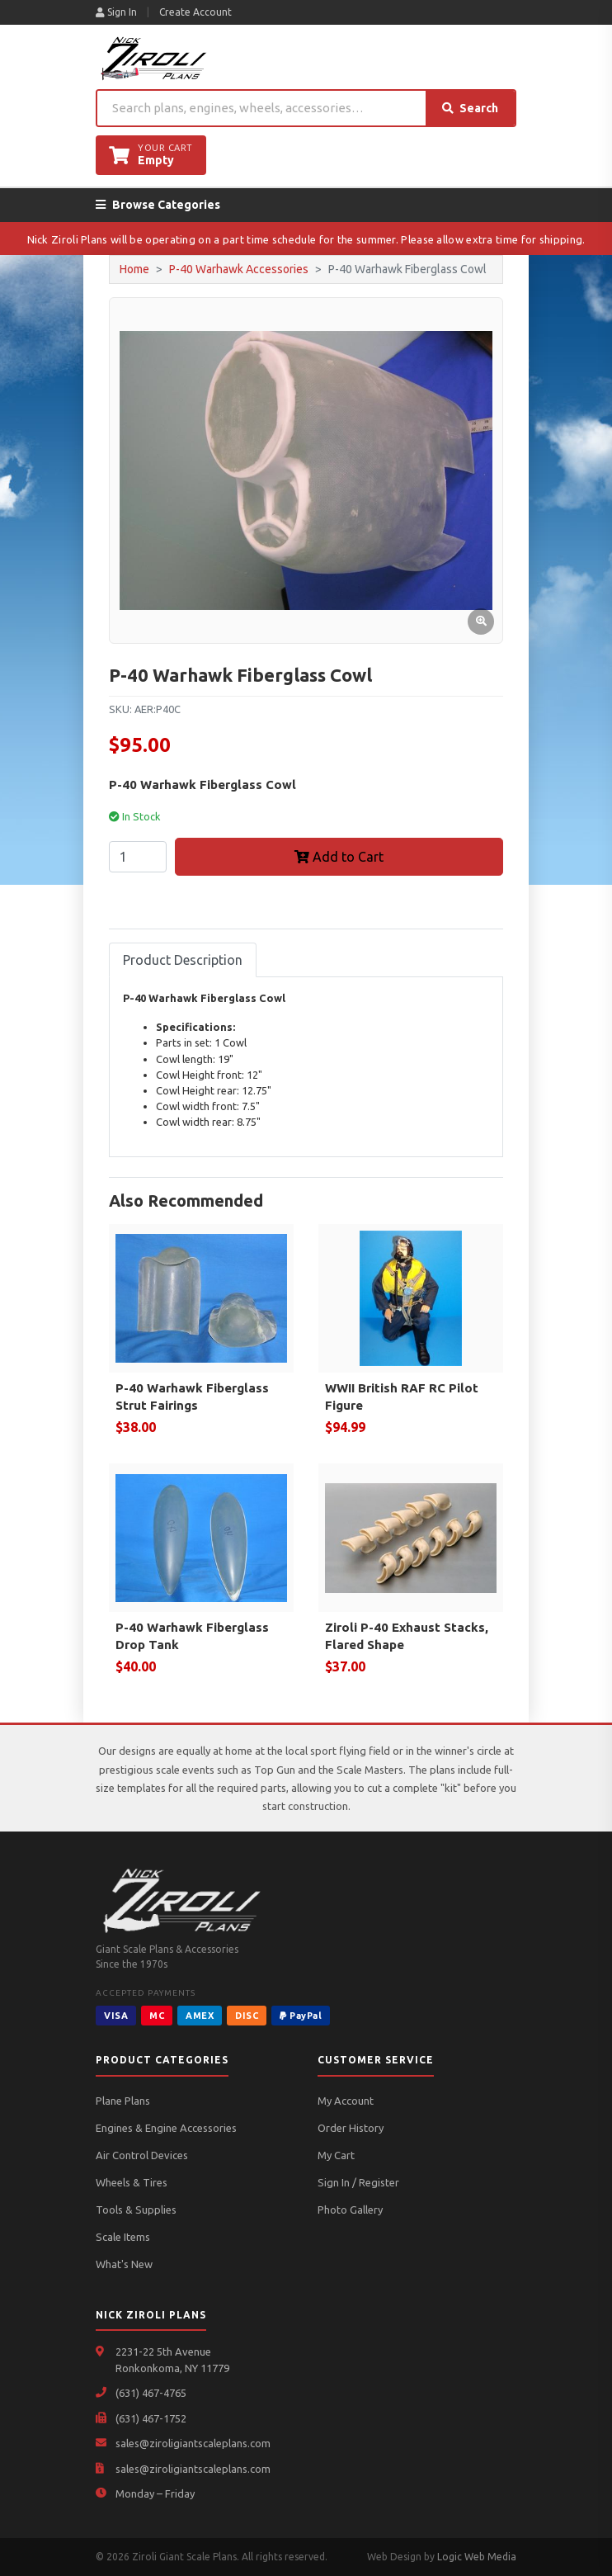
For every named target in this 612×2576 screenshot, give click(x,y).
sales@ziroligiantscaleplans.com (193, 2443)
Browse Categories (158, 204)
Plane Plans (123, 2100)
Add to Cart (339, 856)
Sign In (116, 12)
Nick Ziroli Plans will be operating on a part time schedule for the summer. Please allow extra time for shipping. (306, 239)
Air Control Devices (142, 2155)
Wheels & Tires (131, 2182)
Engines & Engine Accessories (166, 2128)
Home (134, 269)
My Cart (336, 2155)
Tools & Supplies (136, 2209)
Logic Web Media (476, 2556)
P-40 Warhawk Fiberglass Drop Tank (192, 1636)
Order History (351, 2128)
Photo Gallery (350, 2209)
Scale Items (123, 2237)
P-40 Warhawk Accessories (238, 269)
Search (470, 108)
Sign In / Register (358, 2182)
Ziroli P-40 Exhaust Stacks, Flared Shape (406, 1636)
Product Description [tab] (182, 959)
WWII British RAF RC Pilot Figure (401, 1396)
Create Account (195, 12)
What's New (124, 2264)
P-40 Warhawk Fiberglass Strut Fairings (192, 1396)
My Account (346, 2100)
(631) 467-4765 (150, 2393)
